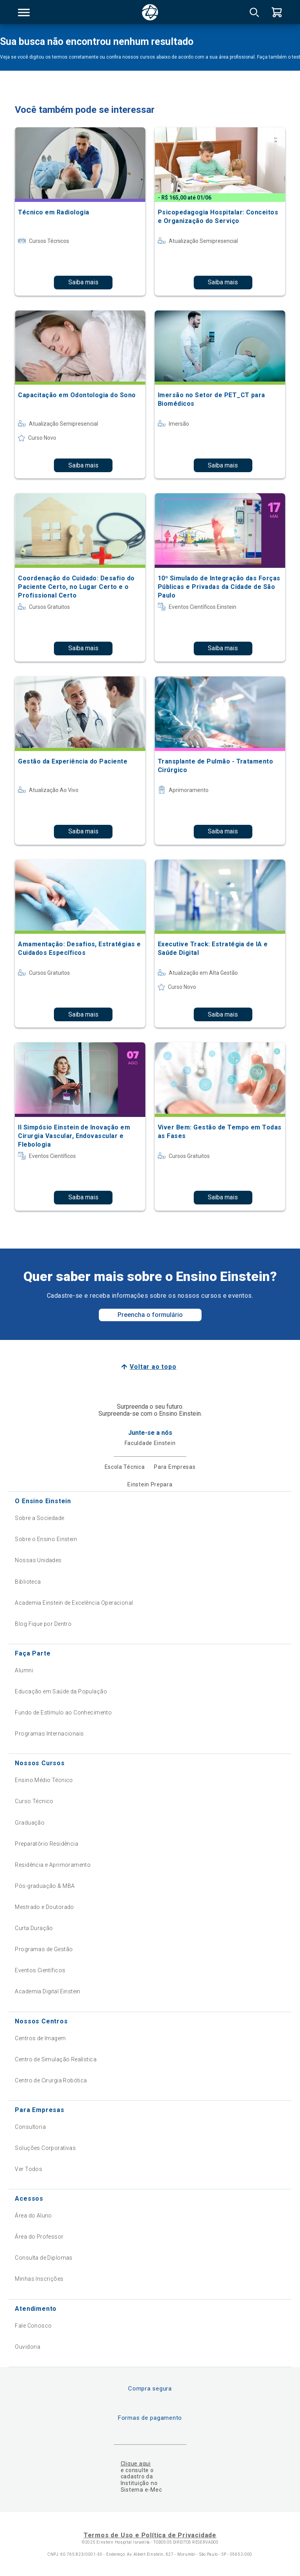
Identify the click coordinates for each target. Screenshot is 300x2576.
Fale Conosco (33, 2326)
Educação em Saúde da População (61, 1691)
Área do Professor (39, 2236)
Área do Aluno (33, 2215)
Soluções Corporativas (45, 2148)
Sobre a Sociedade (39, 1518)
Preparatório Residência (46, 1844)
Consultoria (30, 2127)
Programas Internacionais (49, 1733)
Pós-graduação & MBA (45, 1886)
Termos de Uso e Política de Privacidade (150, 2535)
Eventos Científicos (40, 1970)
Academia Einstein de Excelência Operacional (74, 1603)
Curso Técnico (34, 1801)
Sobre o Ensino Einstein (46, 1539)
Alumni (24, 1670)
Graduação (30, 1823)
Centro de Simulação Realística (55, 2059)
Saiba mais (83, 282)
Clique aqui (136, 2463)
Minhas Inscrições (39, 2279)
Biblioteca (28, 1582)
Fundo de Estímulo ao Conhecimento (63, 1712)
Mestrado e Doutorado (44, 1907)
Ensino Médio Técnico (44, 1780)
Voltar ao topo (153, 1366)
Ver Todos (28, 2169)
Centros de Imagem (40, 2038)
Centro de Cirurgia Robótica (51, 2080)
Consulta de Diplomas (43, 2258)
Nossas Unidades (38, 1560)
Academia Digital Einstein (47, 1991)
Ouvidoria (27, 2347)
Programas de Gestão (44, 1949)
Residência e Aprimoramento (53, 1865)
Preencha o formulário (150, 1314)
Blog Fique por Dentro (43, 1624)
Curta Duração (34, 1928)
